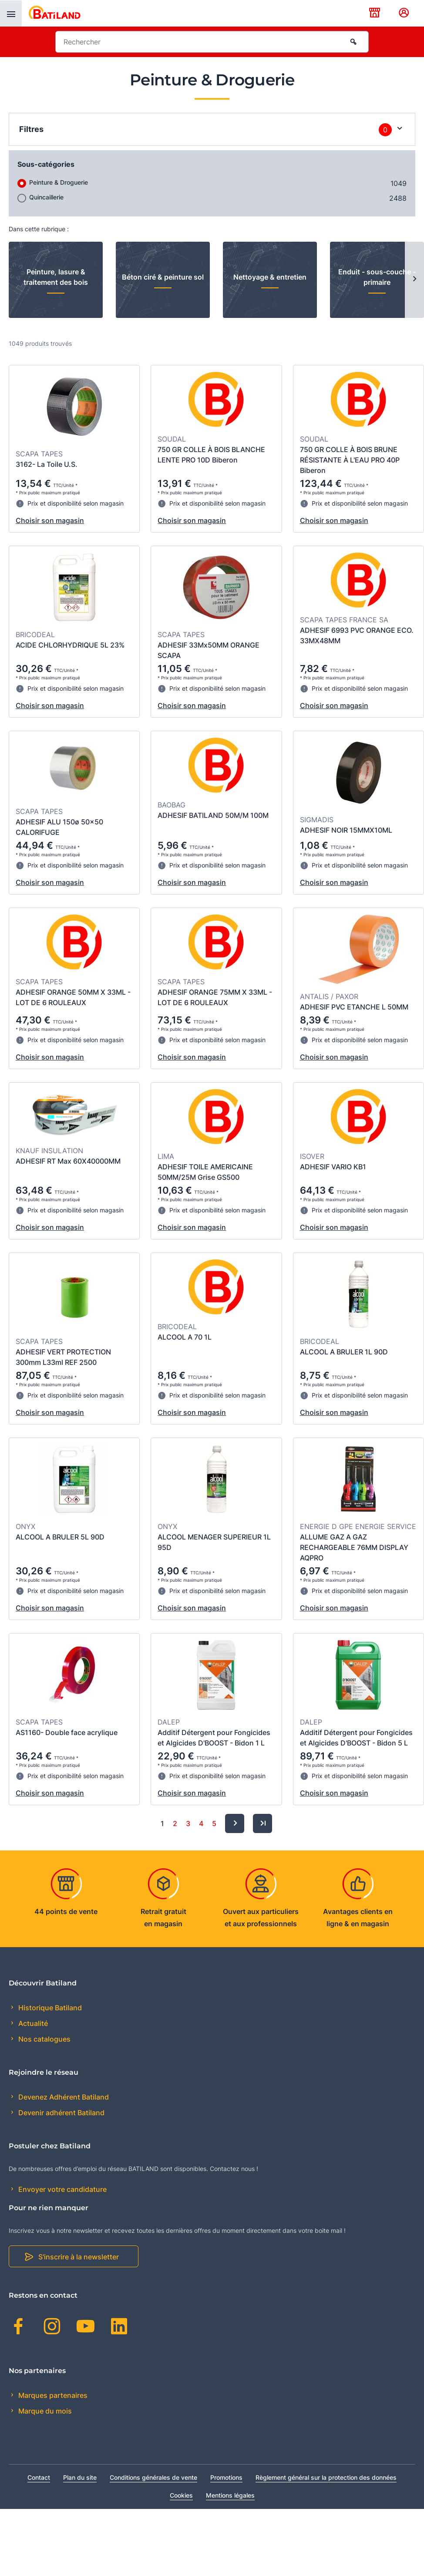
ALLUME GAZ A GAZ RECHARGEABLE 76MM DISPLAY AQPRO (354, 1547)
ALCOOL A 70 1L (185, 1337)
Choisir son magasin (50, 520)
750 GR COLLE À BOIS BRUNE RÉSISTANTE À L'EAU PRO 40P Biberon (350, 460)
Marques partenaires (52, 2395)
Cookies (181, 2495)
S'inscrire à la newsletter (78, 2256)
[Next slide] (414, 280)
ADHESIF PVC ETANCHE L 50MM (354, 1007)
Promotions (226, 2477)
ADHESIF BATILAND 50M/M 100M (213, 815)
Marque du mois (44, 2411)
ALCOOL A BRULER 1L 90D (344, 1351)
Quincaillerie (46, 197)
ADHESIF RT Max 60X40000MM (68, 1161)
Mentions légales (230, 2495)
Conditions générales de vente (153, 2477)
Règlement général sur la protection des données (326, 2477)
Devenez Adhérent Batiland (63, 2097)
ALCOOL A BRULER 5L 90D (60, 1537)
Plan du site (80, 2477)
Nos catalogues (44, 2039)
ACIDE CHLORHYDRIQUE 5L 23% (70, 645)
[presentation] (11, 13)
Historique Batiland (49, 2007)
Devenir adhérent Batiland (60, 2112)
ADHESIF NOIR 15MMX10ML (346, 830)
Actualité (32, 2023)
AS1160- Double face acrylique (67, 1732)
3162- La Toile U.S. (46, 464)
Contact (38, 2477)
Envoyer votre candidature (62, 2189)
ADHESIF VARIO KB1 (333, 1166)
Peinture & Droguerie (58, 182)
